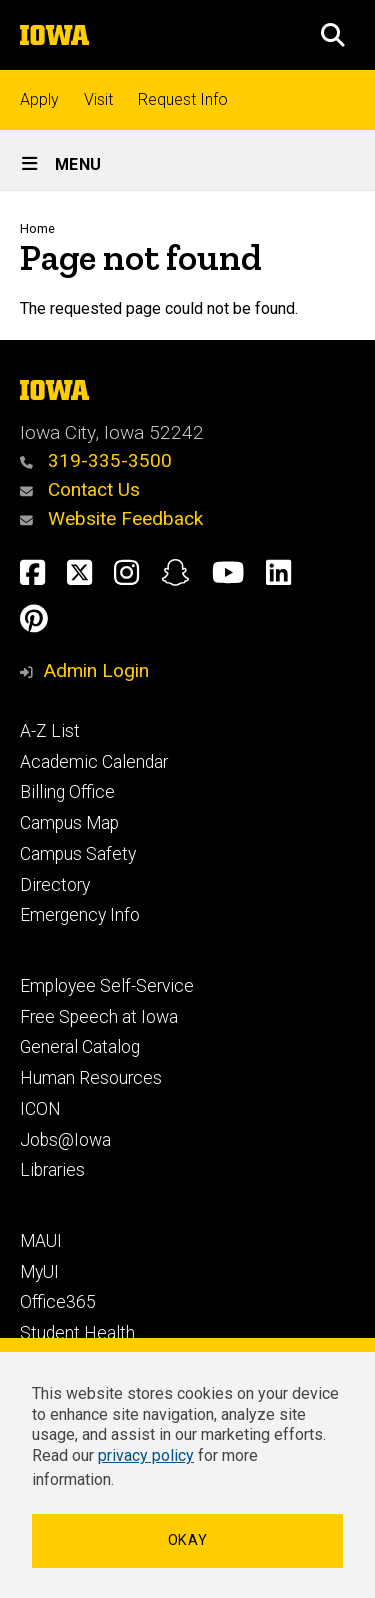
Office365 (58, 1302)
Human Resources (91, 1078)
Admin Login (96, 670)
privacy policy (146, 1455)
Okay (188, 1540)
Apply (39, 99)
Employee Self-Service (107, 986)
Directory (55, 885)
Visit (98, 99)
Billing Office (67, 792)
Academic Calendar (94, 762)
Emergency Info (80, 915)
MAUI (41, 1241)
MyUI (39, 1272)
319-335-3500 (96, 460)
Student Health (77, 1333)
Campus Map (69, 823)
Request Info (183, 99)
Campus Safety (78, 854)
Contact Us (80, 489)
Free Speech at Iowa (99, 1017)
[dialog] (187, 1468)
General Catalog (80, 1047)
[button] (333, 35)
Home (37, 228)
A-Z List (50, 731)
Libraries (52, 1170)
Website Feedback (111, 518)
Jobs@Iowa (65, 1140)
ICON (40, 1109)
